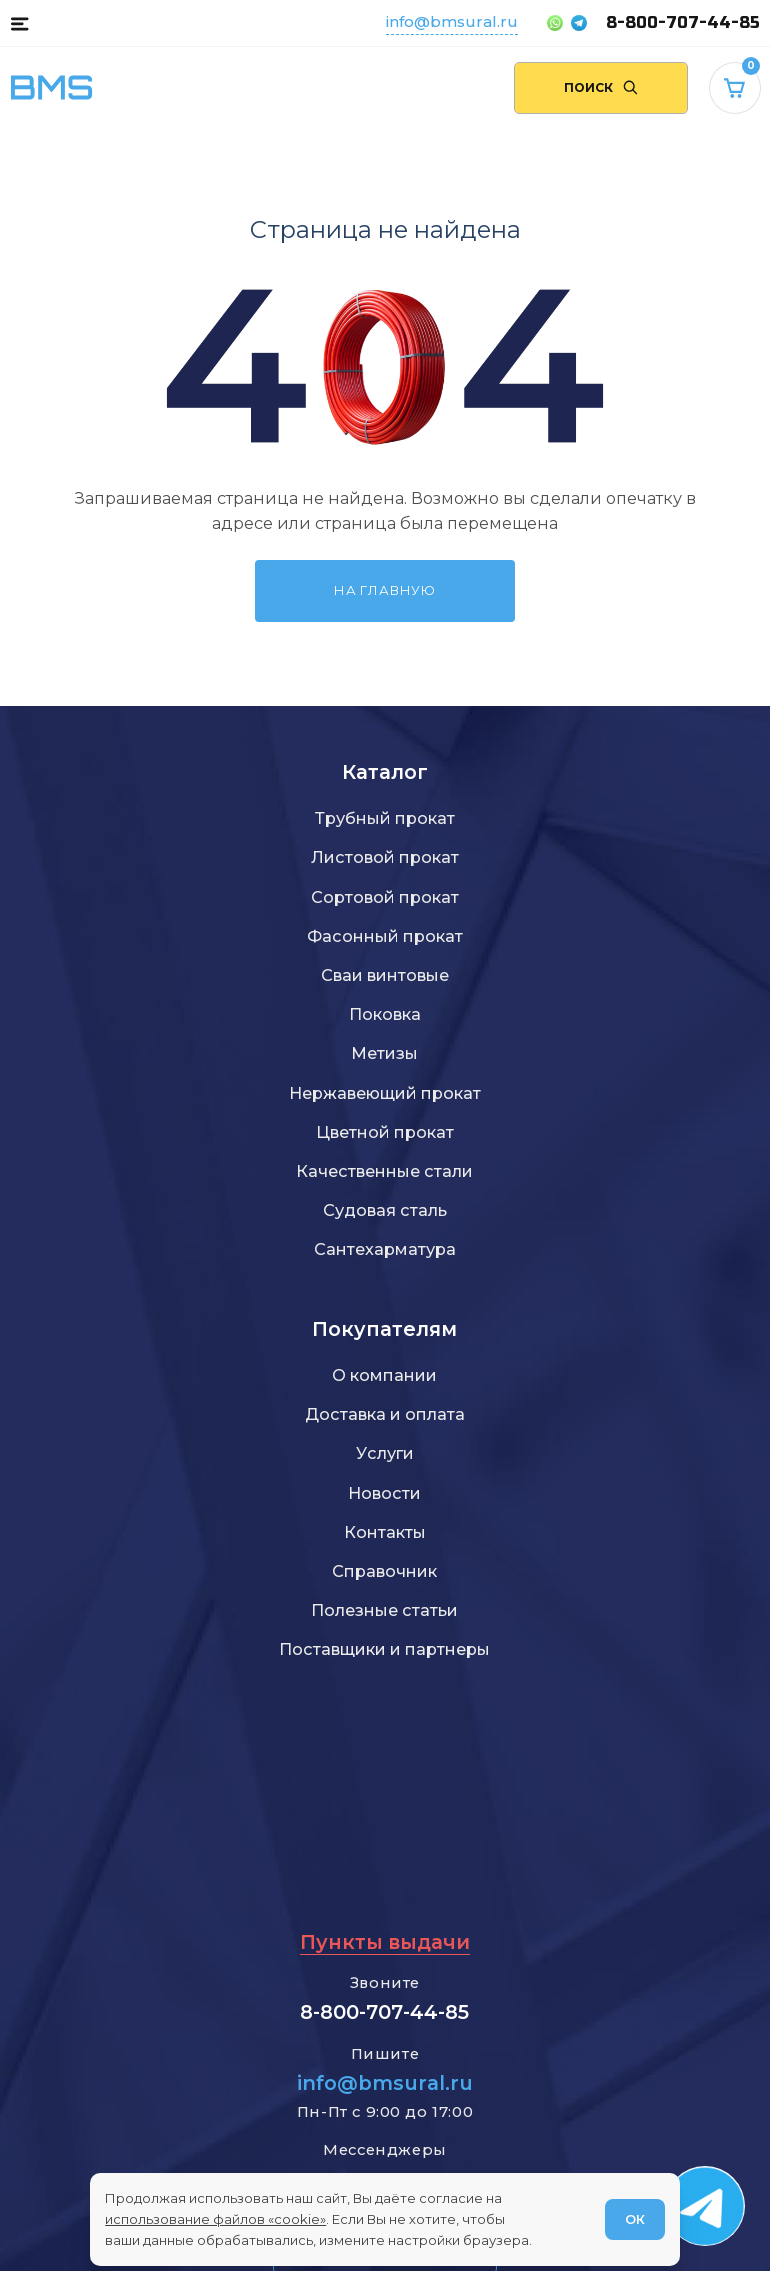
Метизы (384, 1053)
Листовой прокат (385, 857)
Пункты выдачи (385, 1942)
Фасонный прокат (385, 936)
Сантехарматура (385, 1249)
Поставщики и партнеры (384, 1649)
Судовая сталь (385, 1210)
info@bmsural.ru (452, 21)
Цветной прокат (385, 1132)
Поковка (385, 1014)
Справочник (384, 1571)
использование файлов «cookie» (215, 2219)
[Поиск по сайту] (601, 88)
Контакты (385, 1532)
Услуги (385, 1453)
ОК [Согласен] (635, 2219)
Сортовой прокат (385, 897)
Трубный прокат (385, 818)
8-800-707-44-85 (683, 23)
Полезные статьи (384, 1610)
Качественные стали (384, 1171)
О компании (384, 1375)
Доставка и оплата (385, 1414)
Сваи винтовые (385, 975)
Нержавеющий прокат (385, 1093)
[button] (19, 23)
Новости (384, 1493)
